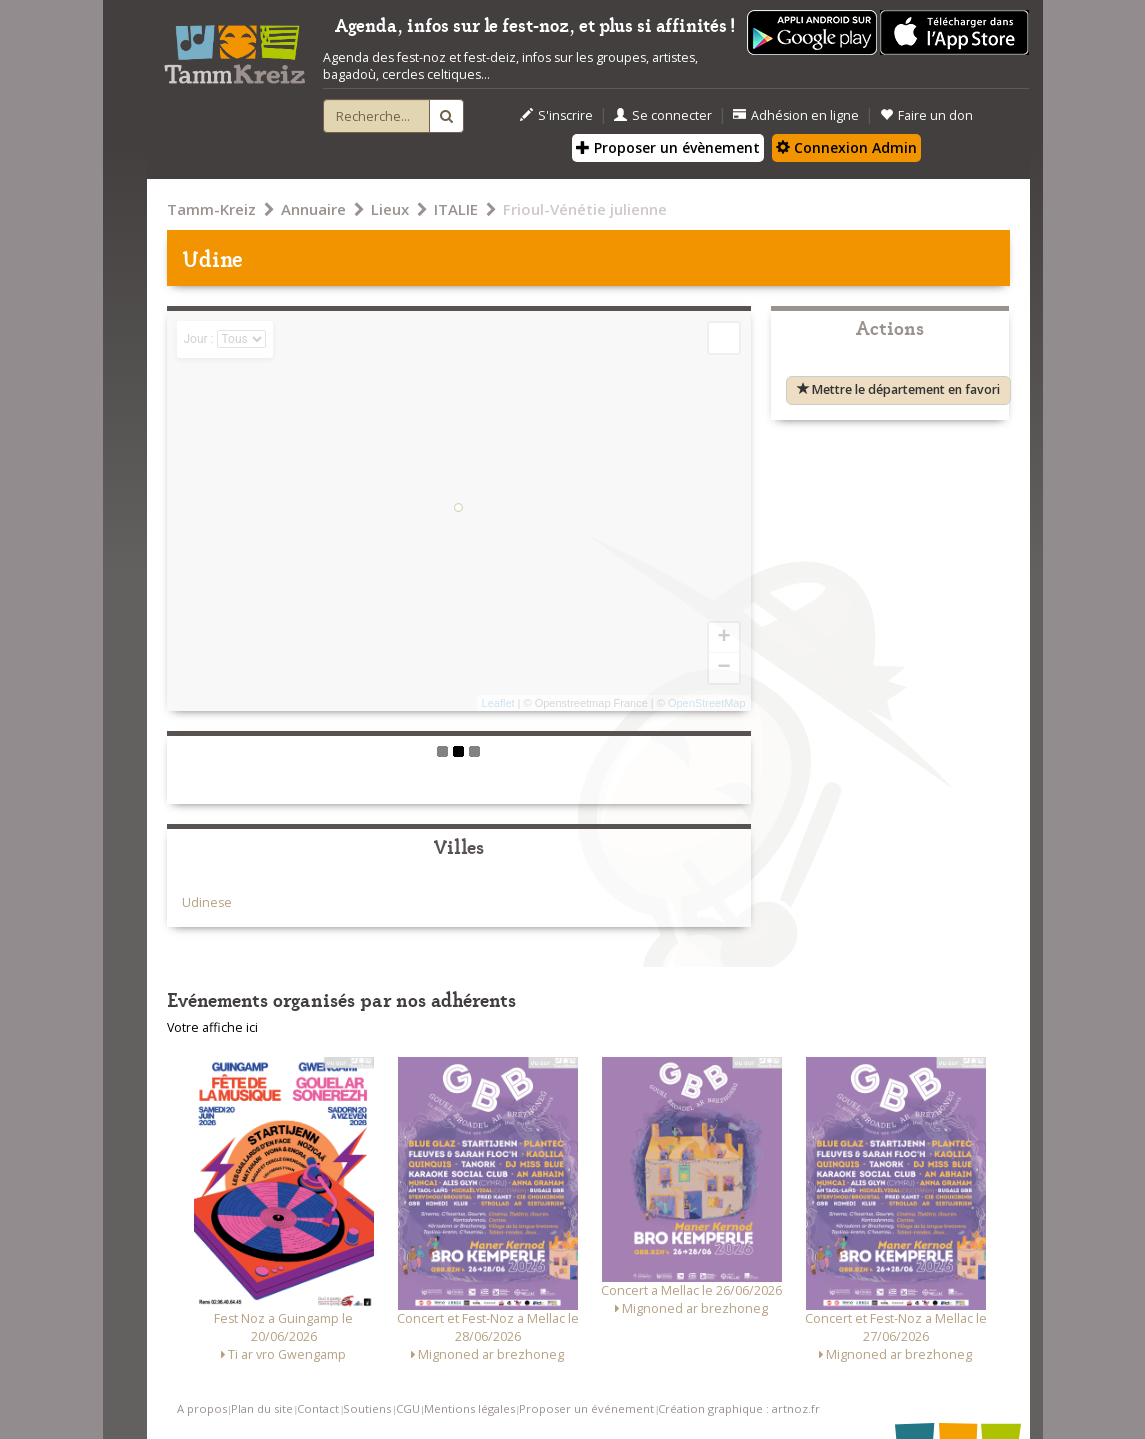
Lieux (390, 209)
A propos (202, 1408)
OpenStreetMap (707, 703)
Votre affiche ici (212, 1027)
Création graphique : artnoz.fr (739, 1408)
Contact (318, 1408)
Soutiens (367, 1408)
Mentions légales (469, 1408)
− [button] (723, 668)
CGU (408, 1408)
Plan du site (262, 1408)
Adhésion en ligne (796, 115)
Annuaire (313, 209)
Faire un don (926, 115)
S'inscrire (556, 115)
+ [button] (723, 638)
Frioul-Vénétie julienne (585, 209)
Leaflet (498, 703)
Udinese (207, 902)
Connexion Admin (846, 147)
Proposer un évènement (668, 147)
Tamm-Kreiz (211, 209)
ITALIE (456, 209)
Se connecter (663, 115)
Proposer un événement (586, 1408)
